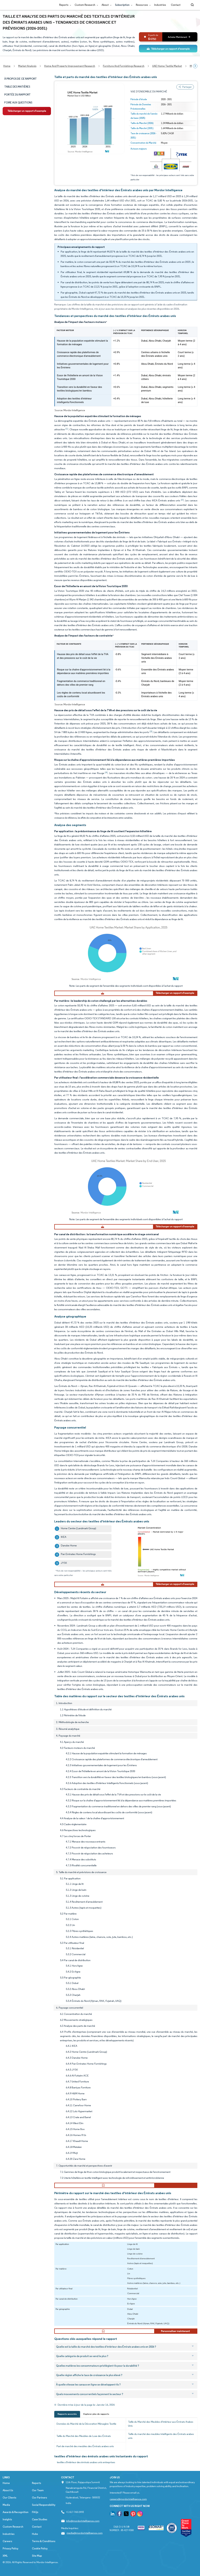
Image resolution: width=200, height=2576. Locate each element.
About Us (8, 2500)
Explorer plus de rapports (96, 2423)
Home (6, 2492)
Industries (160, 4)
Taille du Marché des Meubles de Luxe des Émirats (83, 2445)
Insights (7, 2529)
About (106, 4)
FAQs (35, 2521)
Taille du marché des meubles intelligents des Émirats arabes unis (161, 2445)
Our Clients (9, 2507)
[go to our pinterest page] (133, 2524)
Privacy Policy (10, 2558)
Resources (142, 4)
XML (5, 2565)
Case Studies (39, 2529)
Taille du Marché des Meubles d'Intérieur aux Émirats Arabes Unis (160, 2433)
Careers (7, 2551)
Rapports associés (67, 2423)
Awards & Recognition (15, 2521)
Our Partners (39, 2507)
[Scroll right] (195, 66)
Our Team (38, 2500)
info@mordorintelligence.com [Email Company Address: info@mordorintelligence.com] (82, 2530)
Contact (175, 4)
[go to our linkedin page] (112, 2524)
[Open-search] (193, 5)
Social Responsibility (43, 2514)
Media (6, 2514)
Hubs (35, 2543)
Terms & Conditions (43, 2551)
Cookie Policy (40, 2558)
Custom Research (86, 4)
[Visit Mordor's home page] (22, 4)
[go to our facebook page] (119, 2524)
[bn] (168, 36)
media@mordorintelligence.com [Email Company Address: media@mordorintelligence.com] (85, 2542)
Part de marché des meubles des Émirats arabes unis (85, 2456)
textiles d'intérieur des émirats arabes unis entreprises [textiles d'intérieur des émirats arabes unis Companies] (86, 2472)
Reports (64, 4)
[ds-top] (168, 48)
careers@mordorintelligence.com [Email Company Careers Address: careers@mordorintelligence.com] (128, 2508)
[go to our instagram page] (140, 2524)
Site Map (37, 2565)
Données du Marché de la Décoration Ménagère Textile (86, 2433)
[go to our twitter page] (126, 2524)
